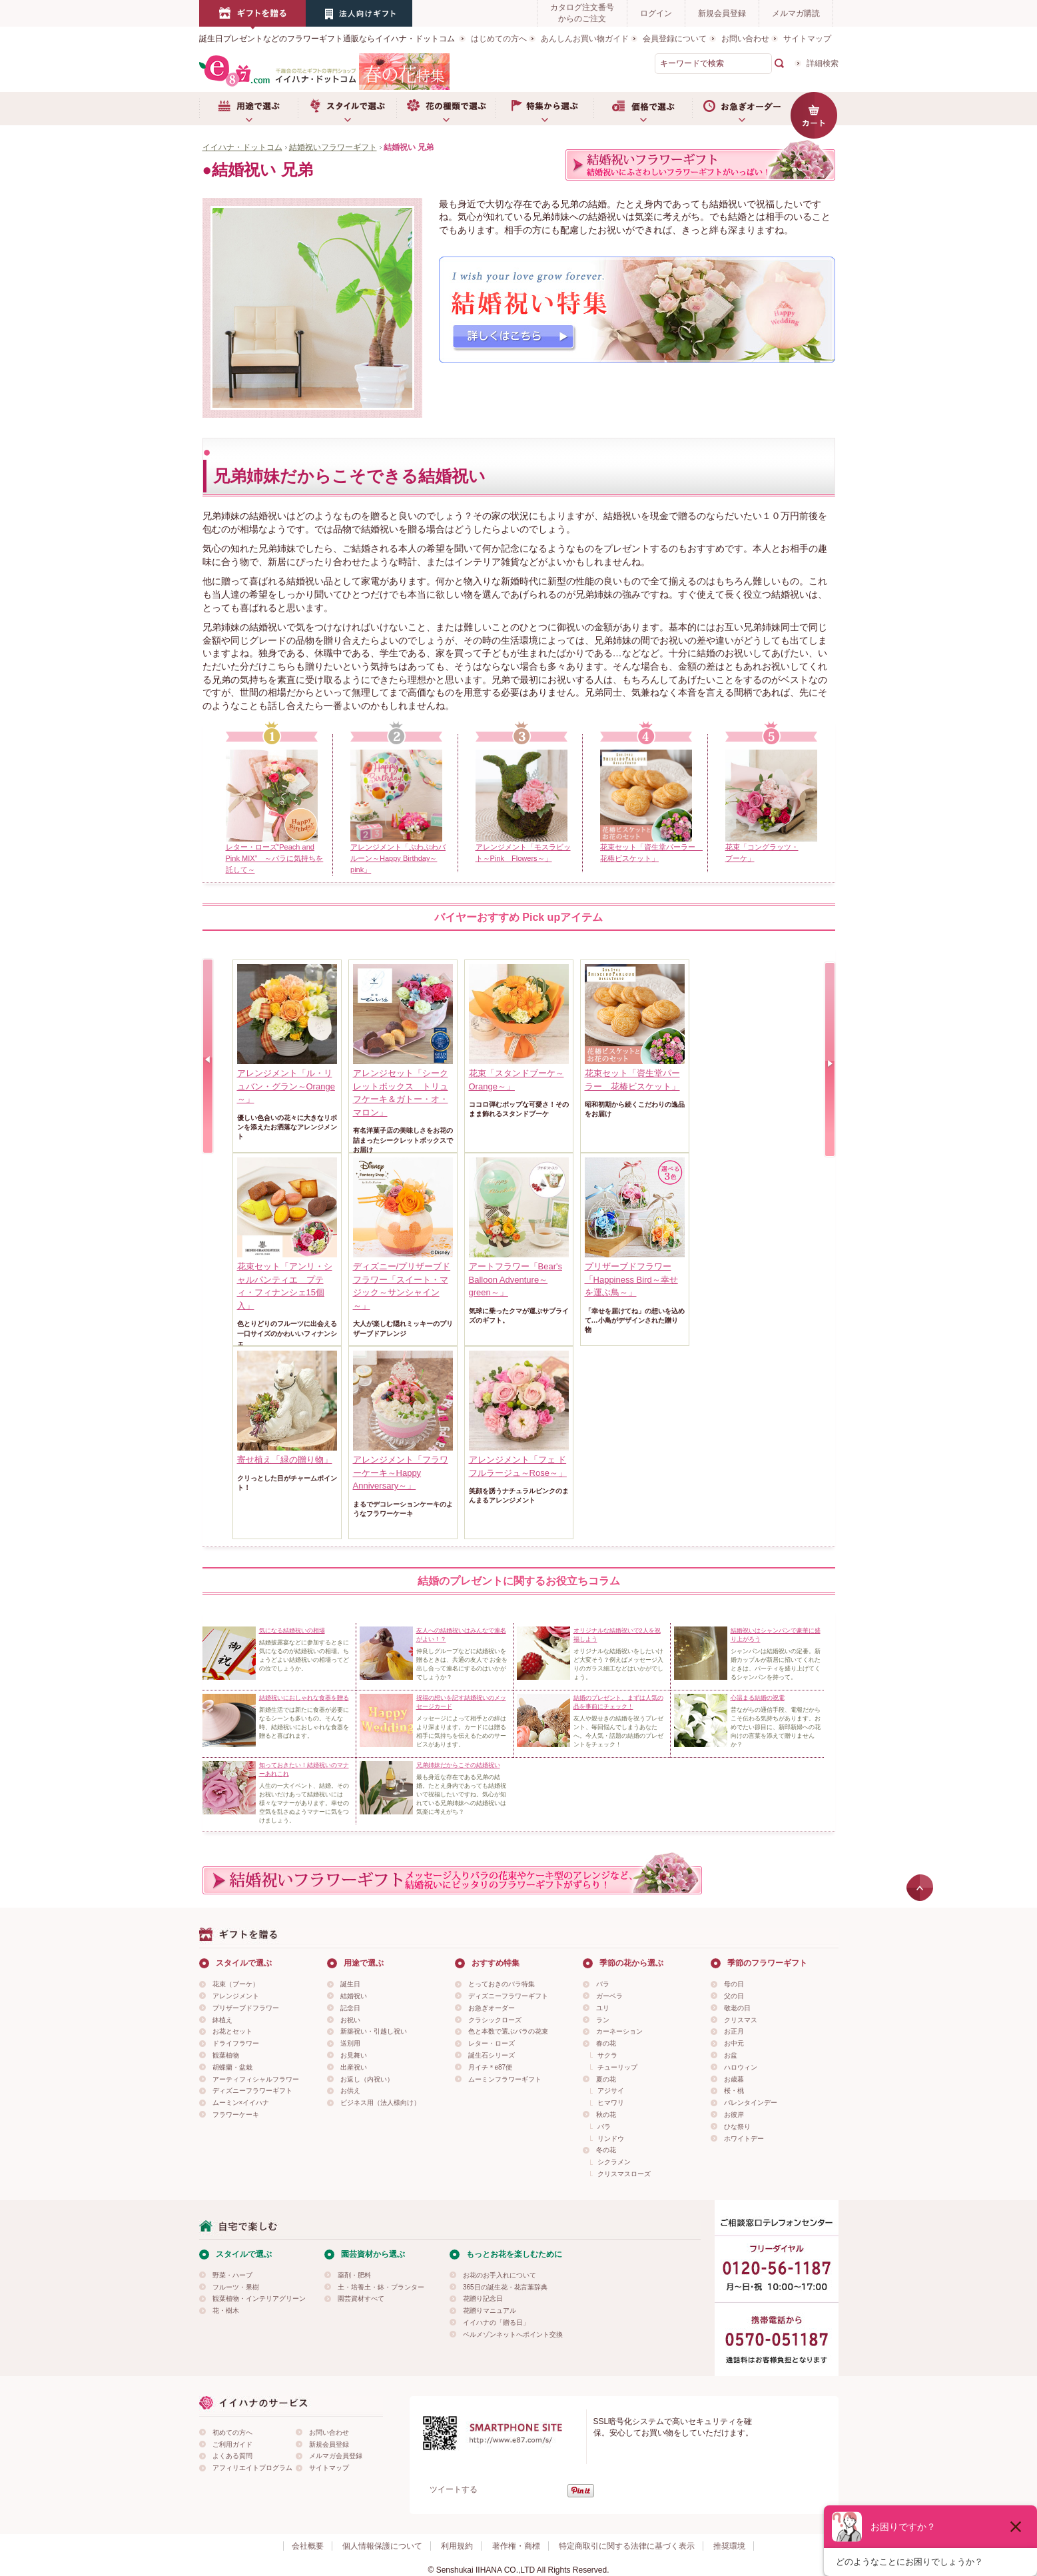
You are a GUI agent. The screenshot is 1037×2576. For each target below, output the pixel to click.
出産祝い (353, 2067)
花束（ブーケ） (235, 1984)
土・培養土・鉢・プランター (381, 2287)
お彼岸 (734, 2114)
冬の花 (606, 2150)
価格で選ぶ (642, 108)
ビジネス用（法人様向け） (380, 2102)
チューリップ (617, 2067)
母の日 (734, 1984)
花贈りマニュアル (489, 2310)
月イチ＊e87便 (490, 2067)
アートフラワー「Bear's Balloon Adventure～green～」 (516, 1279)
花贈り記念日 (483, 2298)
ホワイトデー (744, 2138)
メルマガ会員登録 (335, 2455)
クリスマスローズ (624, 2174)
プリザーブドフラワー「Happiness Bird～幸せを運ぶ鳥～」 (631, 1279)
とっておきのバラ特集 (501, 1984)
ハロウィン (740, 2067)
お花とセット (232, 2031)
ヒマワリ (610, 2102)
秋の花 (606, 2114)
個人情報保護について (382, 2546)
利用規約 (457, 2546)
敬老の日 (737, 2008)
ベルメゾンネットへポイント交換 (513, 2334)
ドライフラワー (235, 2043)
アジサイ (610, 2090)
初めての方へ (232, 2432)
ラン (602, 2020)
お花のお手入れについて (499, 2275)
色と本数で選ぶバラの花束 (508, 2031)
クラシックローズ (494, 2020)
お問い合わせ (745, 38)
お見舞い (353, 2055)
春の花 (606, 2043)
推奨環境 (729, 2546)
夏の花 (606, 2079)
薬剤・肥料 (354, 2275)
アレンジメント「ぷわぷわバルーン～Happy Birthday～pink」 (398, 858)
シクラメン (614, 2162)
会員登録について (675, 38)
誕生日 (350, 1984)
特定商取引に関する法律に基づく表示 (627, 2546)
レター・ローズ (491, 2043)
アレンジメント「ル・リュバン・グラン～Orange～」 (286, 1086)
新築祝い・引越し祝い (373, 2031)
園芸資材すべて (361, 2298)
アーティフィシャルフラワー (255, 2079)
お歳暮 (734, 2079)
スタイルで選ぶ (347, 108)
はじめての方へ (499, 38)
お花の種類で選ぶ (445, 108)
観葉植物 (225, 2055)
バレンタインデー (750, 2102)
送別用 (350, 2043)
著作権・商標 (516, 2546)
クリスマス (740, 2020)
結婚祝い (353, 1996)
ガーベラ (609, 1996)
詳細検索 (823, 63)
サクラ (607, 2055)
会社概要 (308, 2546)
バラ (602, 1984)
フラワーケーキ (235, 2114)
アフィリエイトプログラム (252, 2467)
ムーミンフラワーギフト (504, 2079)
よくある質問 (232, 2455)
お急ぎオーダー (741, 108)
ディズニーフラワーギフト (252, 2090)
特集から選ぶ (544, 108)
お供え (350, 2090)
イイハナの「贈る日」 (496, 2322)
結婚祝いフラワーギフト (333, 147)
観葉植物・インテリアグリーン (259, 2298)
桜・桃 (734, 2090)
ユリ (602, 2008)
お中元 (734, 2043)
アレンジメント (235, 1996)
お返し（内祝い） (367, 2079)
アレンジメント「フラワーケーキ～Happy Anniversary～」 (400, 1473)
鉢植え (222, 2020)
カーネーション (619, 2031)
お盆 (730, 2055)
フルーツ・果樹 (235, 2287)
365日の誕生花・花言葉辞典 (505, 2287)
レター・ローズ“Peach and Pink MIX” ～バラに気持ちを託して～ (275, 858)
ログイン (656, 13)
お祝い (350, 2020)
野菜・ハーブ (232, 2275)
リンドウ (610, 2138)
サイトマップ (807, 38)
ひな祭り (737, 2126)
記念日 (350, 2008)
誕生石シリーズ (491, 2055)
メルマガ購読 (796, 13)
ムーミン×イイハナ (241, 2102)
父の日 (734, 1996)
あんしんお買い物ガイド (585, 38)
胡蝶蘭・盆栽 (232, 2067)
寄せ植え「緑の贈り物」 (284, 1460)
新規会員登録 (722, 13)
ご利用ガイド (232, 2444)
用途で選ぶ (248, 108)
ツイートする (454, 2489)
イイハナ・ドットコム (242, 147)
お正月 (734, 2031)
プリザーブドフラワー (245, 2008)
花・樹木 (225, 2310)
